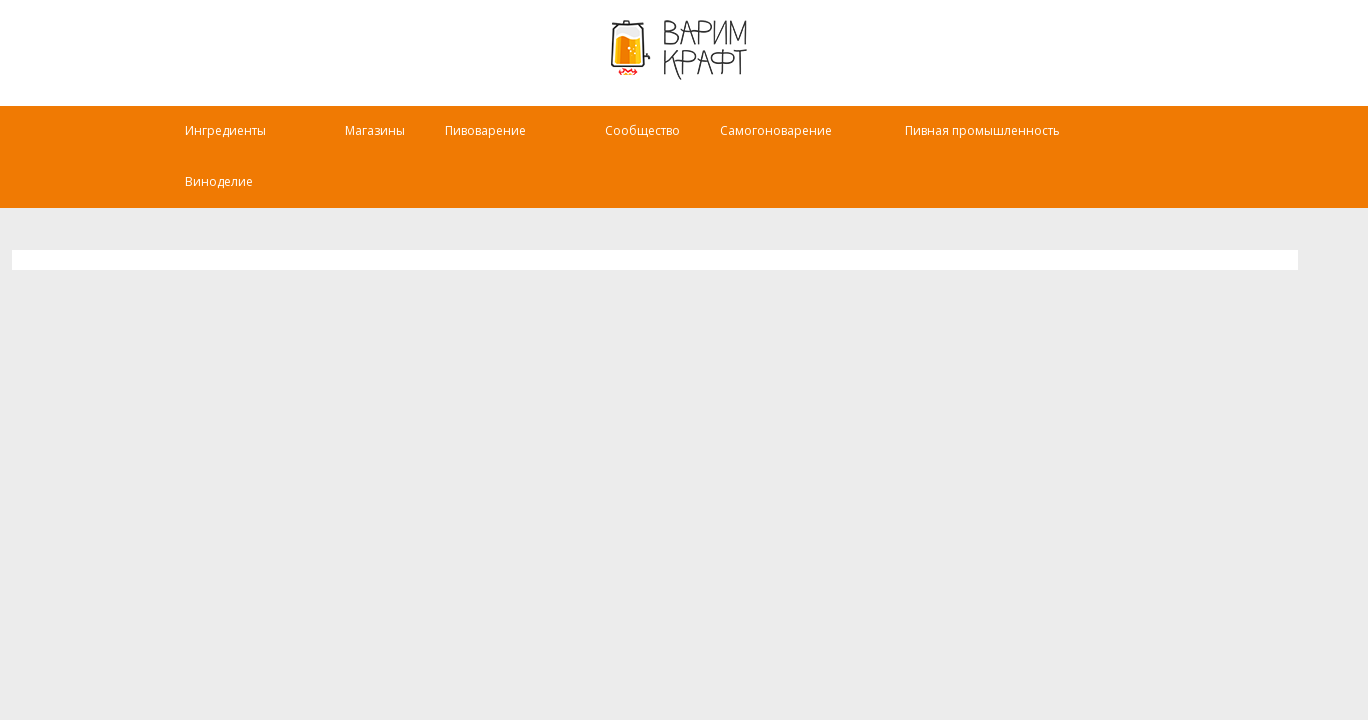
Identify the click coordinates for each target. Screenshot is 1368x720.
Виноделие (222, 195)
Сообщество (657, 144)
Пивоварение (498, 144)
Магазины (379, 144)
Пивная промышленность (1013, 144)
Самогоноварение (803, 144)
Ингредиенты (230, 144)
